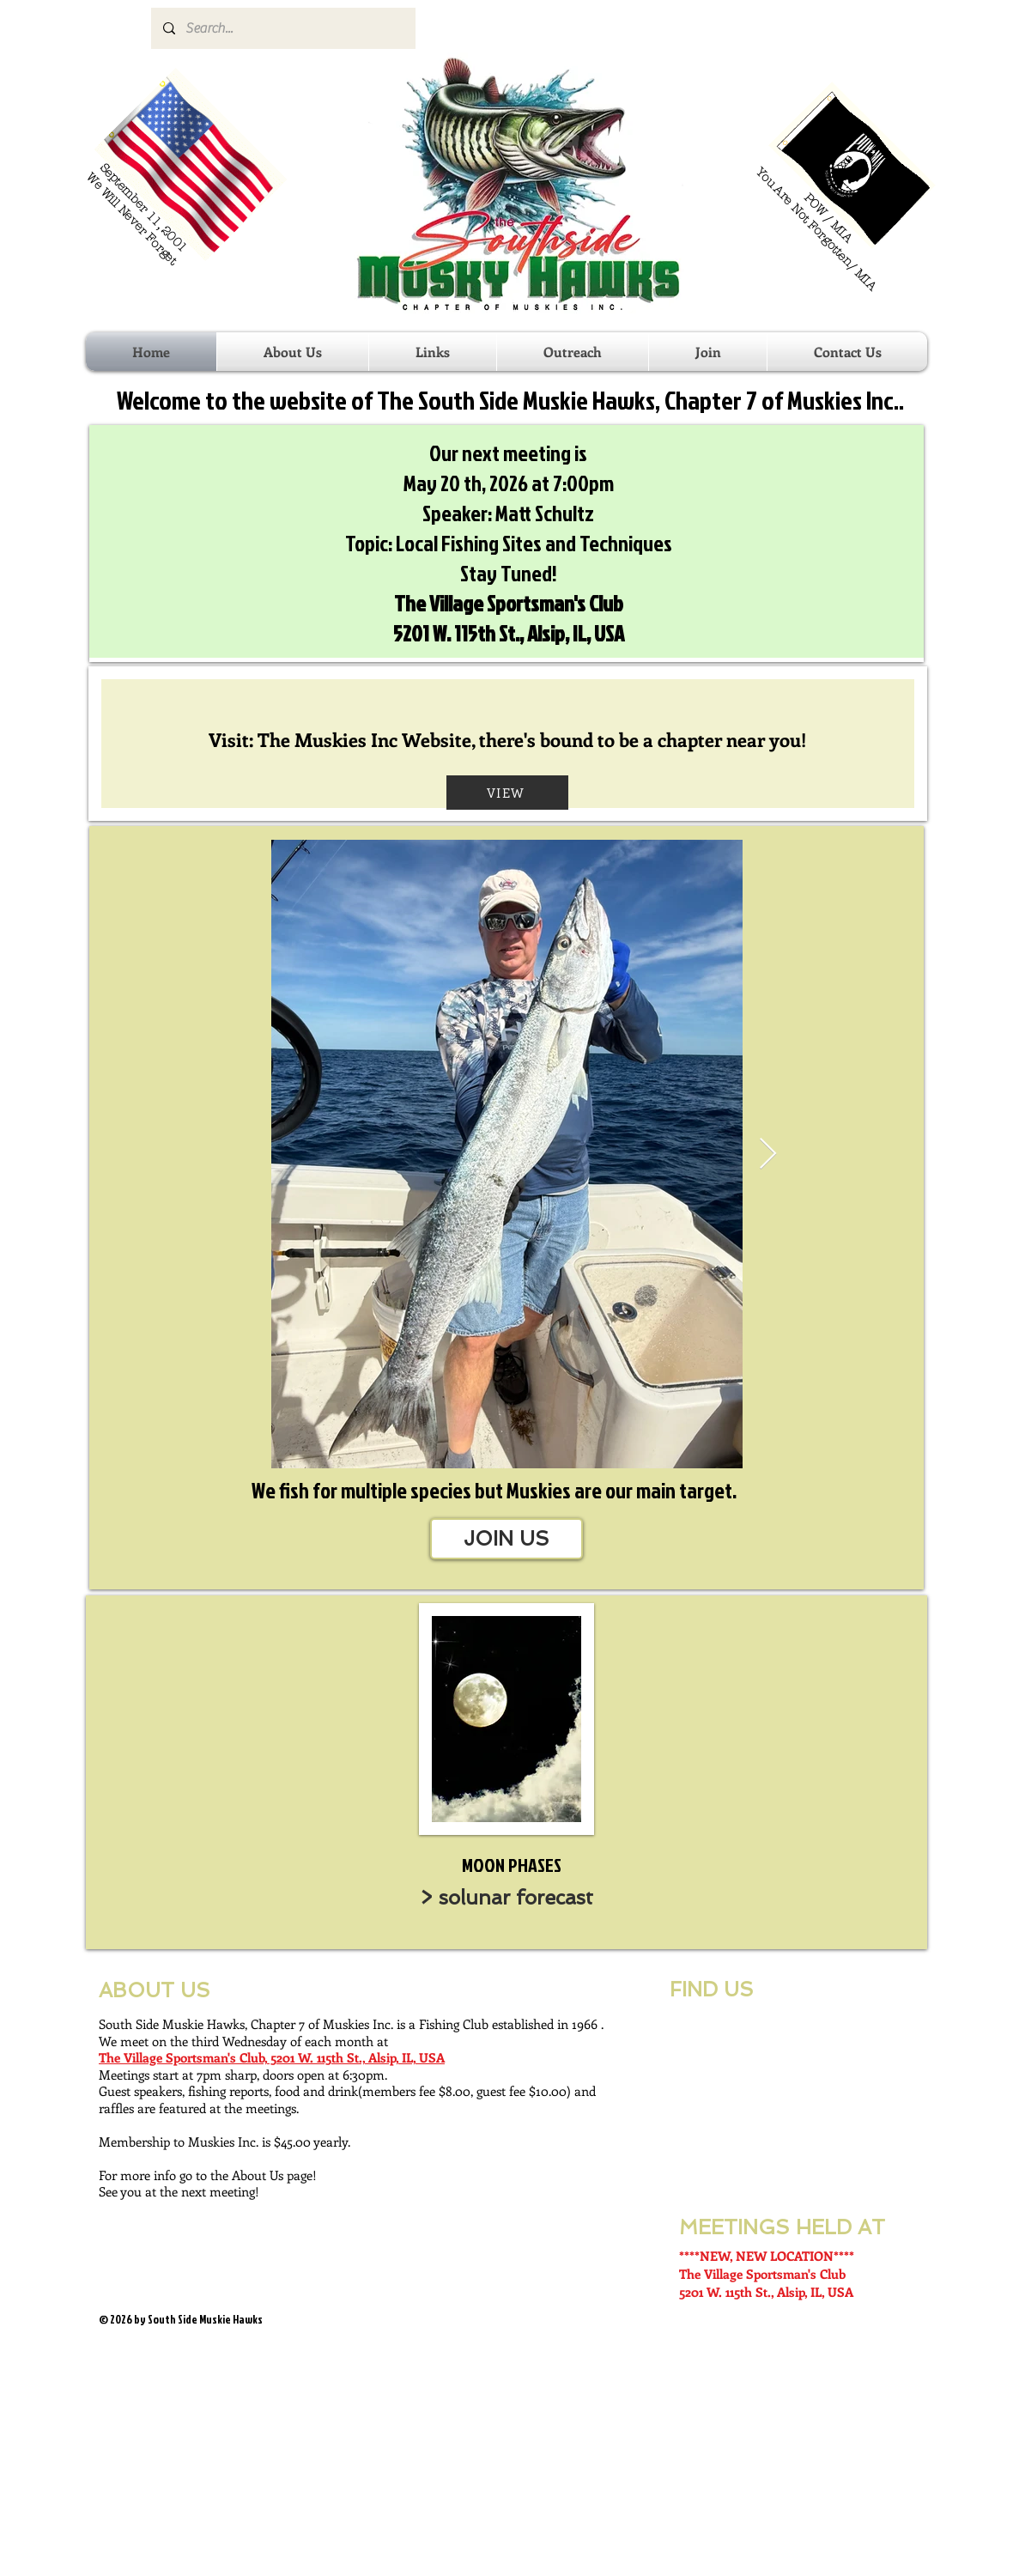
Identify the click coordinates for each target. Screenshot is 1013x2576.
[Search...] (282, 28)
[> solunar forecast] (506, 1897)
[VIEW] (507, 792)
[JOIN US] (506, 1538)
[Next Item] (768, 1154)
